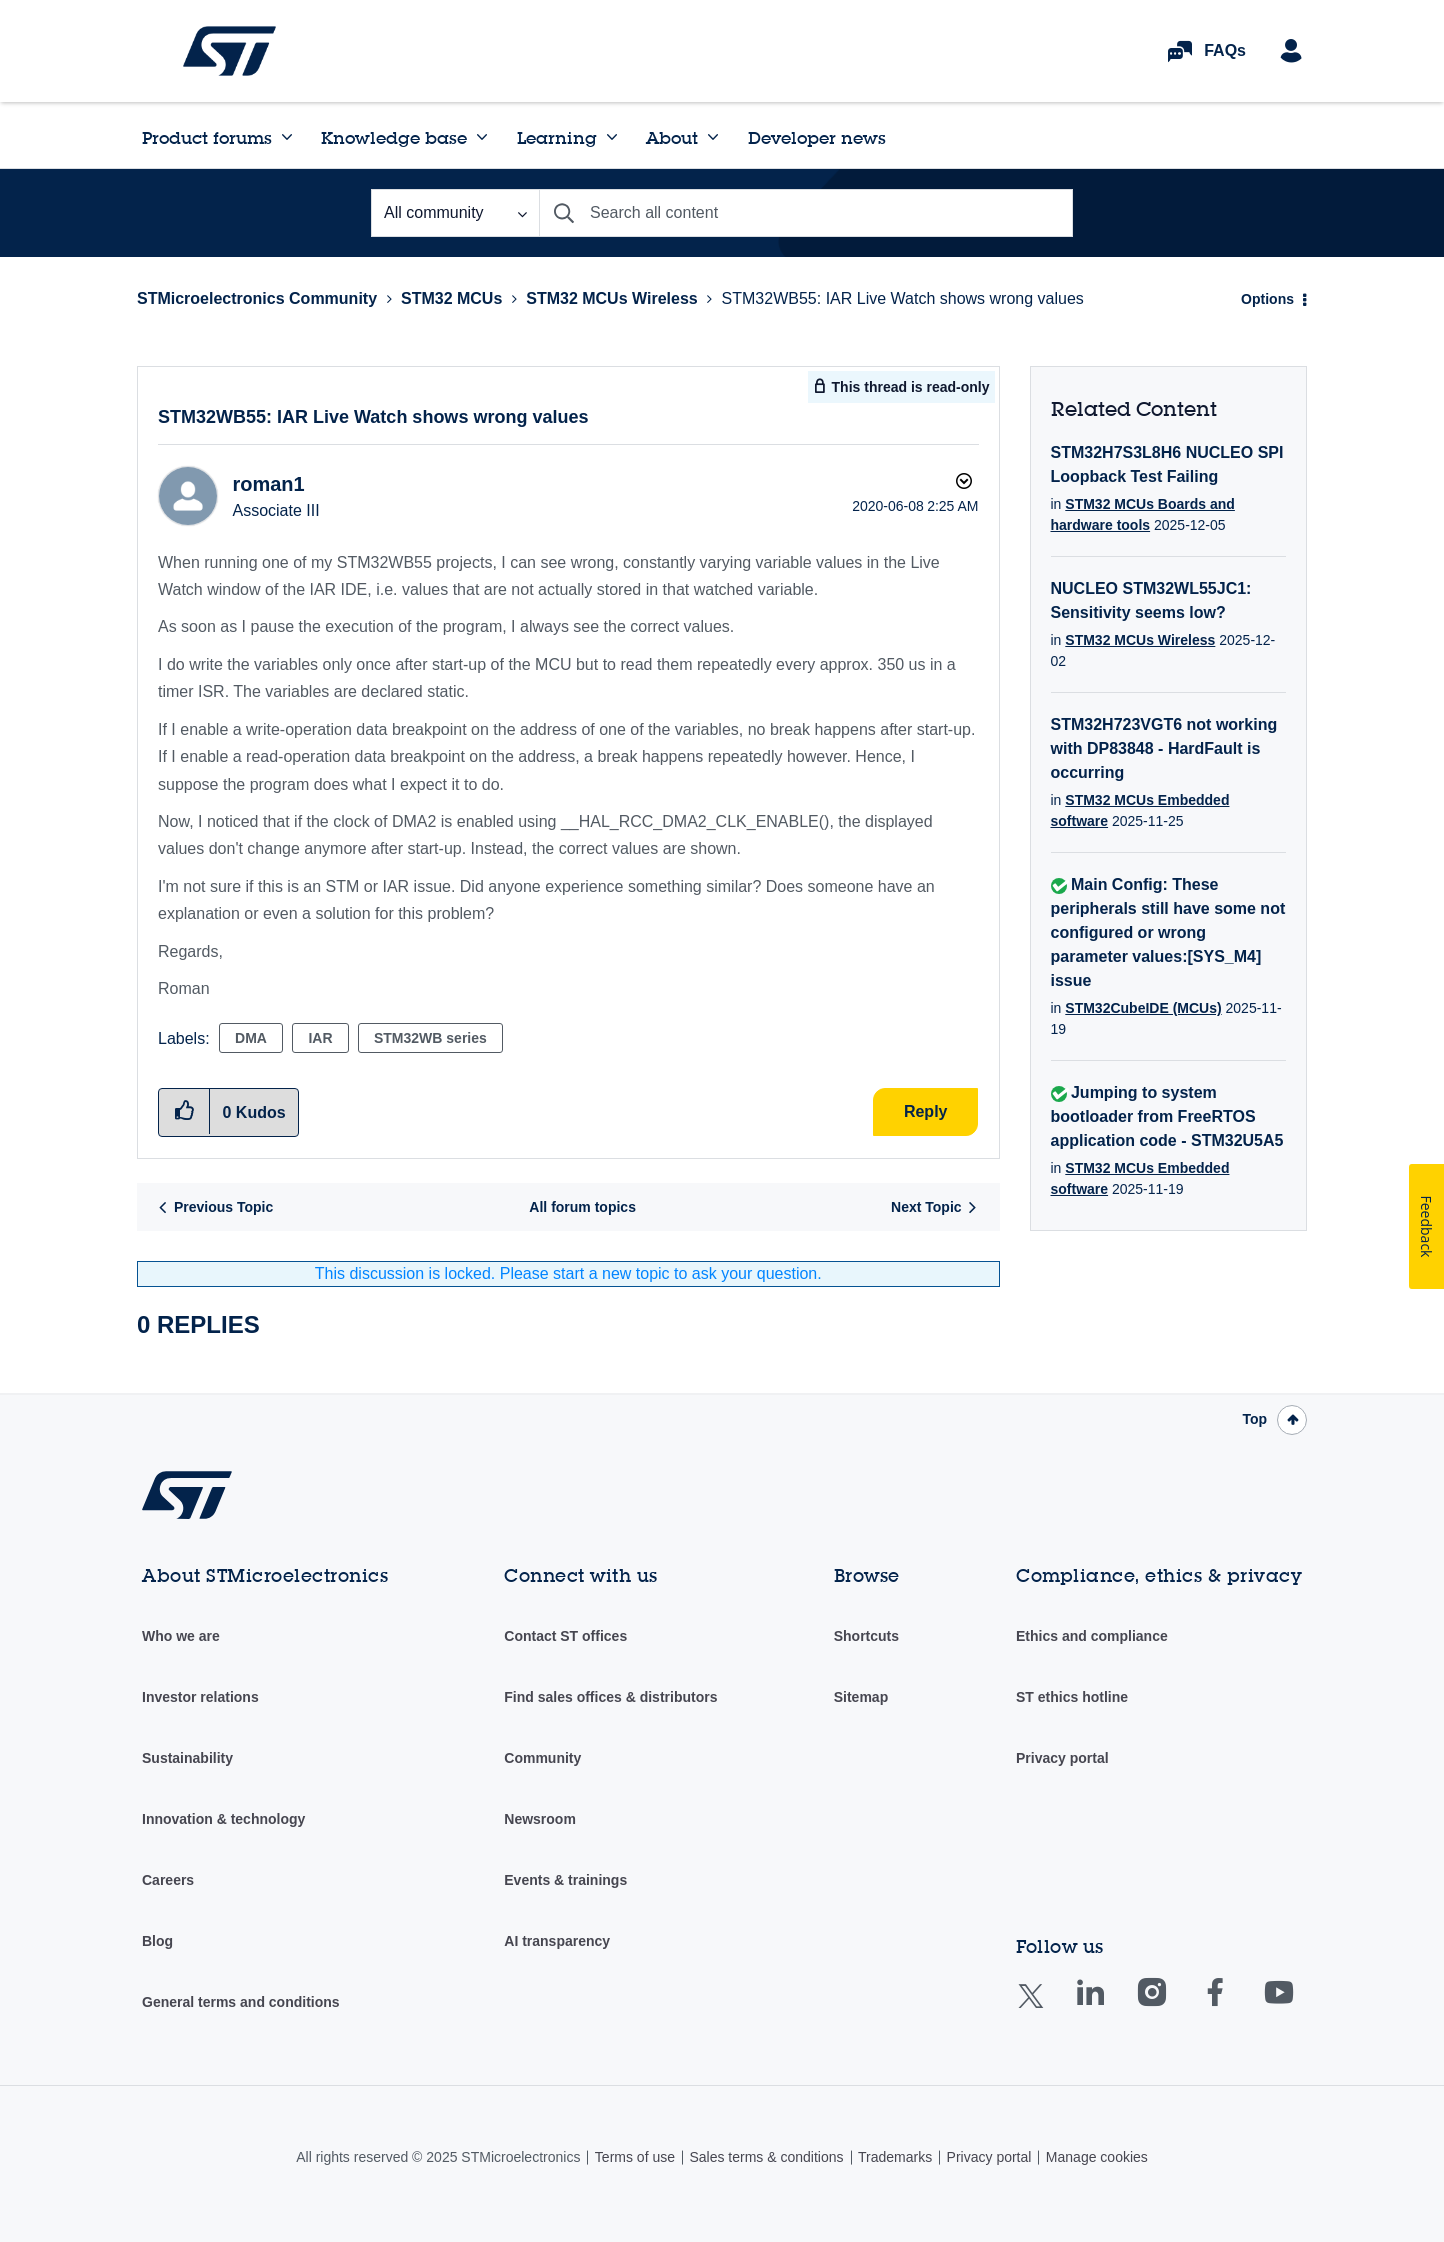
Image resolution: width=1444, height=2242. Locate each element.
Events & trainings (565, 1880)
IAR (320, 1038)
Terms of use (635, 2157)
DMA (251, 1038)
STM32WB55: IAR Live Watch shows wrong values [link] (903, 298)
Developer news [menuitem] (817, 137)
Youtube (1298, 2006)
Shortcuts (866, 1636)
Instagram (1171, 2006)
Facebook (1234, 2006)
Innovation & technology (223, 1819)
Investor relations (200, 1697)
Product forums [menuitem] (207, 137)
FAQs (1225, 50)
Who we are (181, 1636)
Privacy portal (1062, 1758)
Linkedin (1109, 2006)
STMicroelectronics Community (229, 51)
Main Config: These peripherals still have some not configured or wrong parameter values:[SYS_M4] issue (1168, 932)
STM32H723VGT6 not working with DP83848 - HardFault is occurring (1164, 748)
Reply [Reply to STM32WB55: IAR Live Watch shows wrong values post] (926, 1111)
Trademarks (895, 2157)
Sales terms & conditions (766, 2157)
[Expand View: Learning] (612, 137)
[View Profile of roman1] (268, 484)
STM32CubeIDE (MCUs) (1143, 1008)
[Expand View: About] (713, 137)
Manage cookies (1097, 2157)
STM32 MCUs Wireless (611, 298)
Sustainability (187, 1758)
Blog (157, 1941)
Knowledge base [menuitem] (394, 137)
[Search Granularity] (455, 213)
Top (1254, 1419)
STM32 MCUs (451, 298)
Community (542, 1758)
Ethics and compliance (1092, 1636)
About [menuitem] (672, 137)
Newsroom (540, 1819)
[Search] (806, 213)
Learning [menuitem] (557, 137)
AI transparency (557, 1941)
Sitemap (861, 1697)
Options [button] (1267, 299)
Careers (168, 1880)
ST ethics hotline (1072, 1697)
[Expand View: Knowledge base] (482, 137)
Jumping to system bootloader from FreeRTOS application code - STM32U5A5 (1167, 1116)
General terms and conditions (241, 2002)
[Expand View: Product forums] (287, 137)
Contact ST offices (565, 1636)
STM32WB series (430, 1038)
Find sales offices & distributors (610, 1697)
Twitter (1046, 2008)
